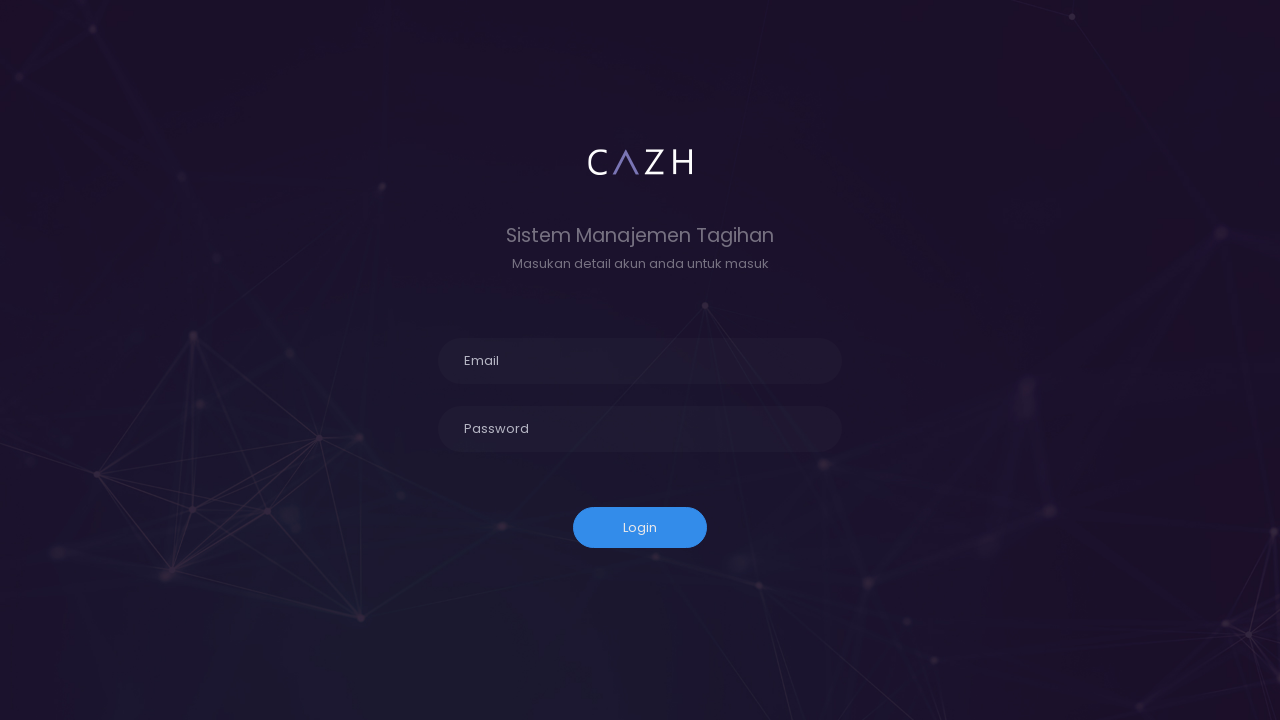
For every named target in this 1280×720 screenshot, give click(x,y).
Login (640, 527)
